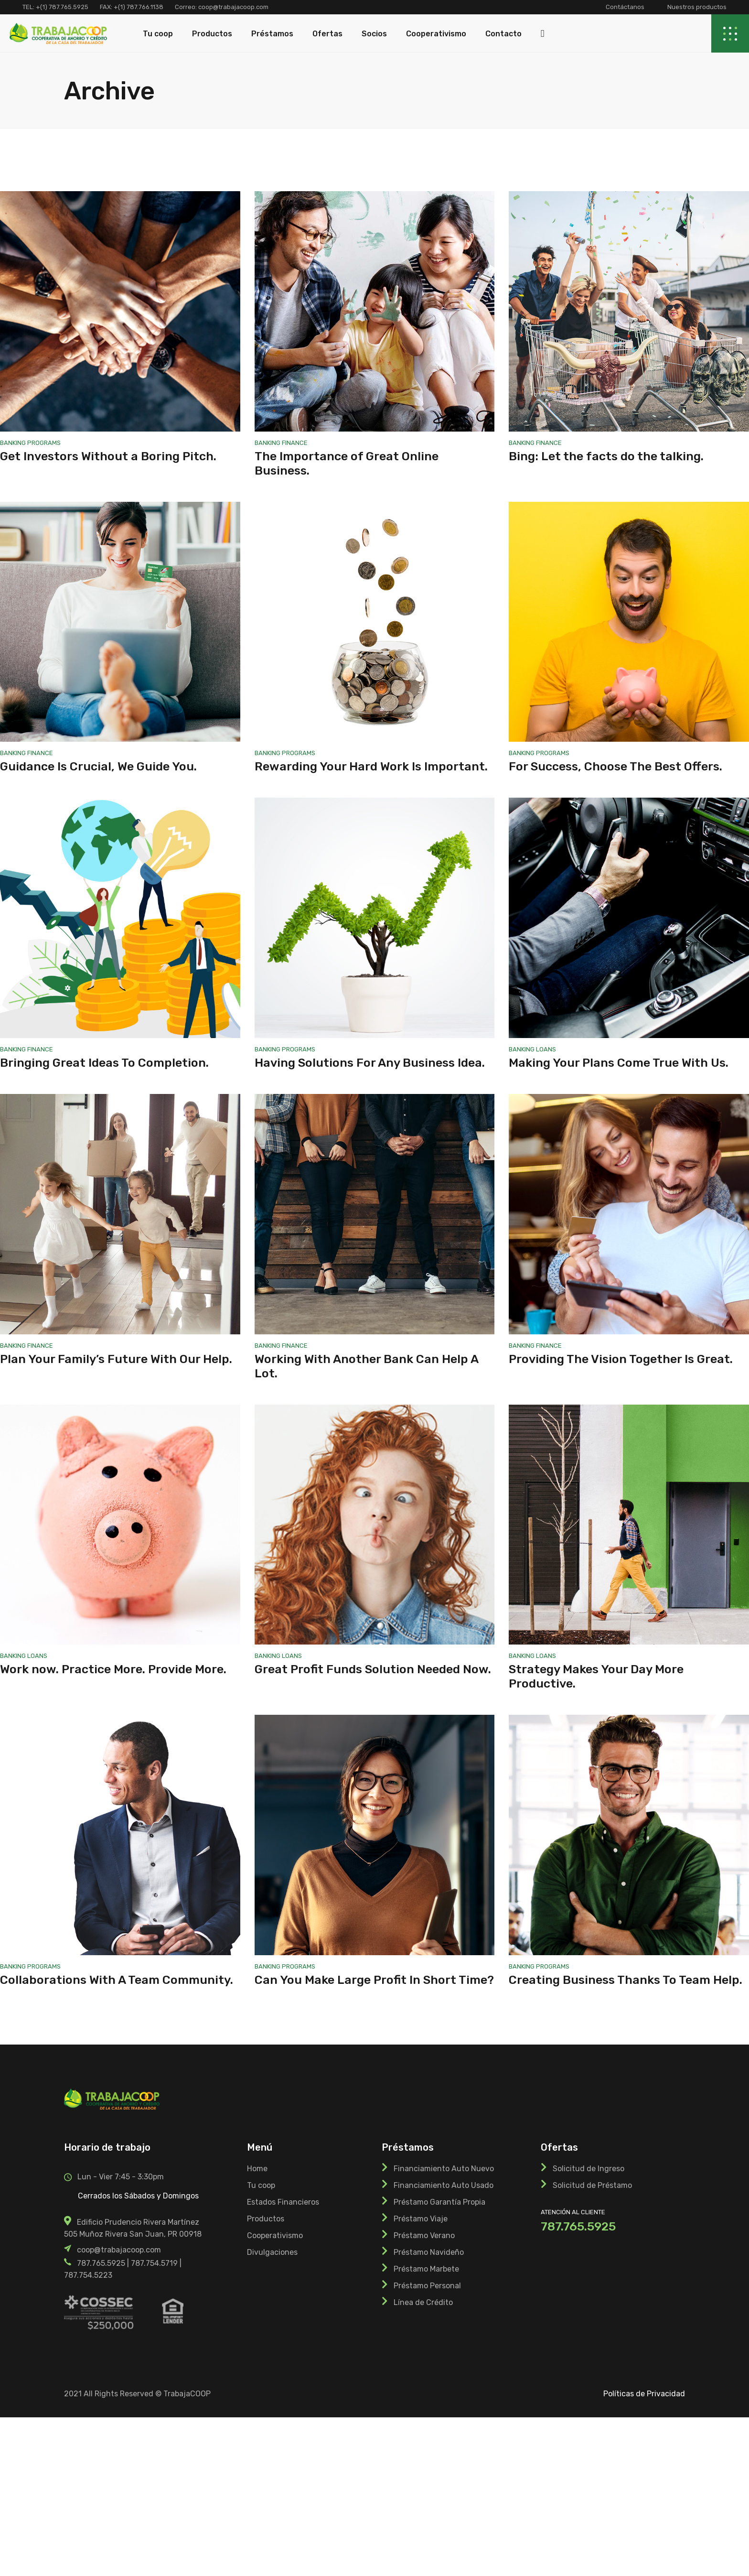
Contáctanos (625, 7)
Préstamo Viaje (421, 2218)
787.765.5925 (101, 2263)
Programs (44, 442)
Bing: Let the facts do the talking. (606, 456)
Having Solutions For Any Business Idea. (370, 1063)
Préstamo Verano (424, 2235)
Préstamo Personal (427, 2285)
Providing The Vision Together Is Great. (621, 1359)
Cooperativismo (275, 2235)
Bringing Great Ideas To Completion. (104, 1063)
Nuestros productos (697, 7)
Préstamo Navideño (429, 2252)
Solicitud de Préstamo (592, 2185)
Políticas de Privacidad (644, 2393)
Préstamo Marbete (426, 2268)
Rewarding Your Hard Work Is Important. (371, 766)
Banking (13, 442)
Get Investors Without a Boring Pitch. (108, 456)
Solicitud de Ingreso (588, 2168)
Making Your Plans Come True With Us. (618, 1063)
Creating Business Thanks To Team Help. (625, 1980)
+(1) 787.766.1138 (138, 7)
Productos (265, 2218)
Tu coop (261, 2185)
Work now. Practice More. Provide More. (113, 1669)
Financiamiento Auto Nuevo (444, 2168)
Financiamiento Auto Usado (443, 2185)
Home (257, 2168)
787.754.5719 (154, 2263)
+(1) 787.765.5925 (62, 7)
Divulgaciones (272, 2252)
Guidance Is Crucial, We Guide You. (98, 766)
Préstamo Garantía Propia (439, 2202)
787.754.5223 (88, 2275)
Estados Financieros (283, 2202)
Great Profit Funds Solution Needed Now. (373, 1669)
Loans (546, 1049)
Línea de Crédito (423, 2302)
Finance (295, 442)
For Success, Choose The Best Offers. (615, 766)
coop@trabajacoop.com (232, 7)
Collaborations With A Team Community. (116, 1980)
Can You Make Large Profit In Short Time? (374, 1980)
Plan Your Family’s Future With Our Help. (116, 1359)
